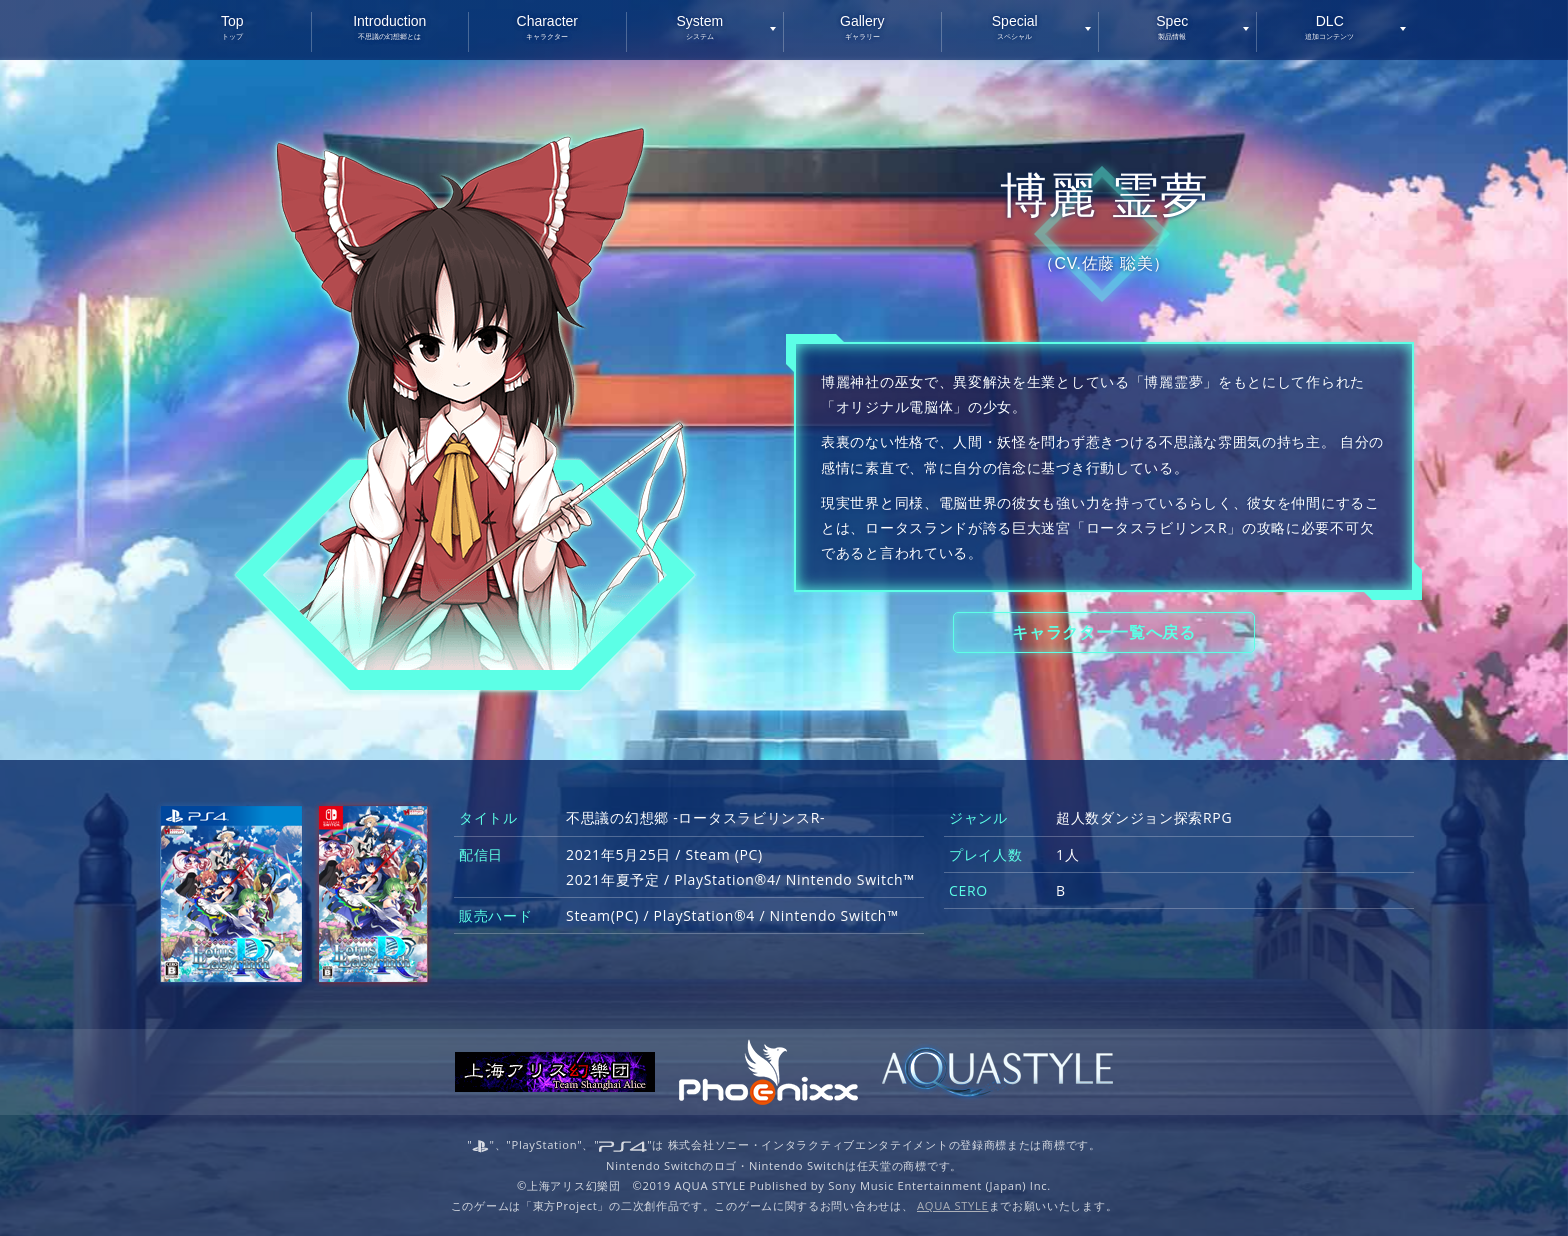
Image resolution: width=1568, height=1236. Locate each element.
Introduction (390, 26)
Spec (1172, 26)
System (700, 26)
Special (1015, 26)
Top (232, 26)
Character (547, 26)
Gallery (862, 26)
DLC (1330, 26)
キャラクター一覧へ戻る (1104, 632)
